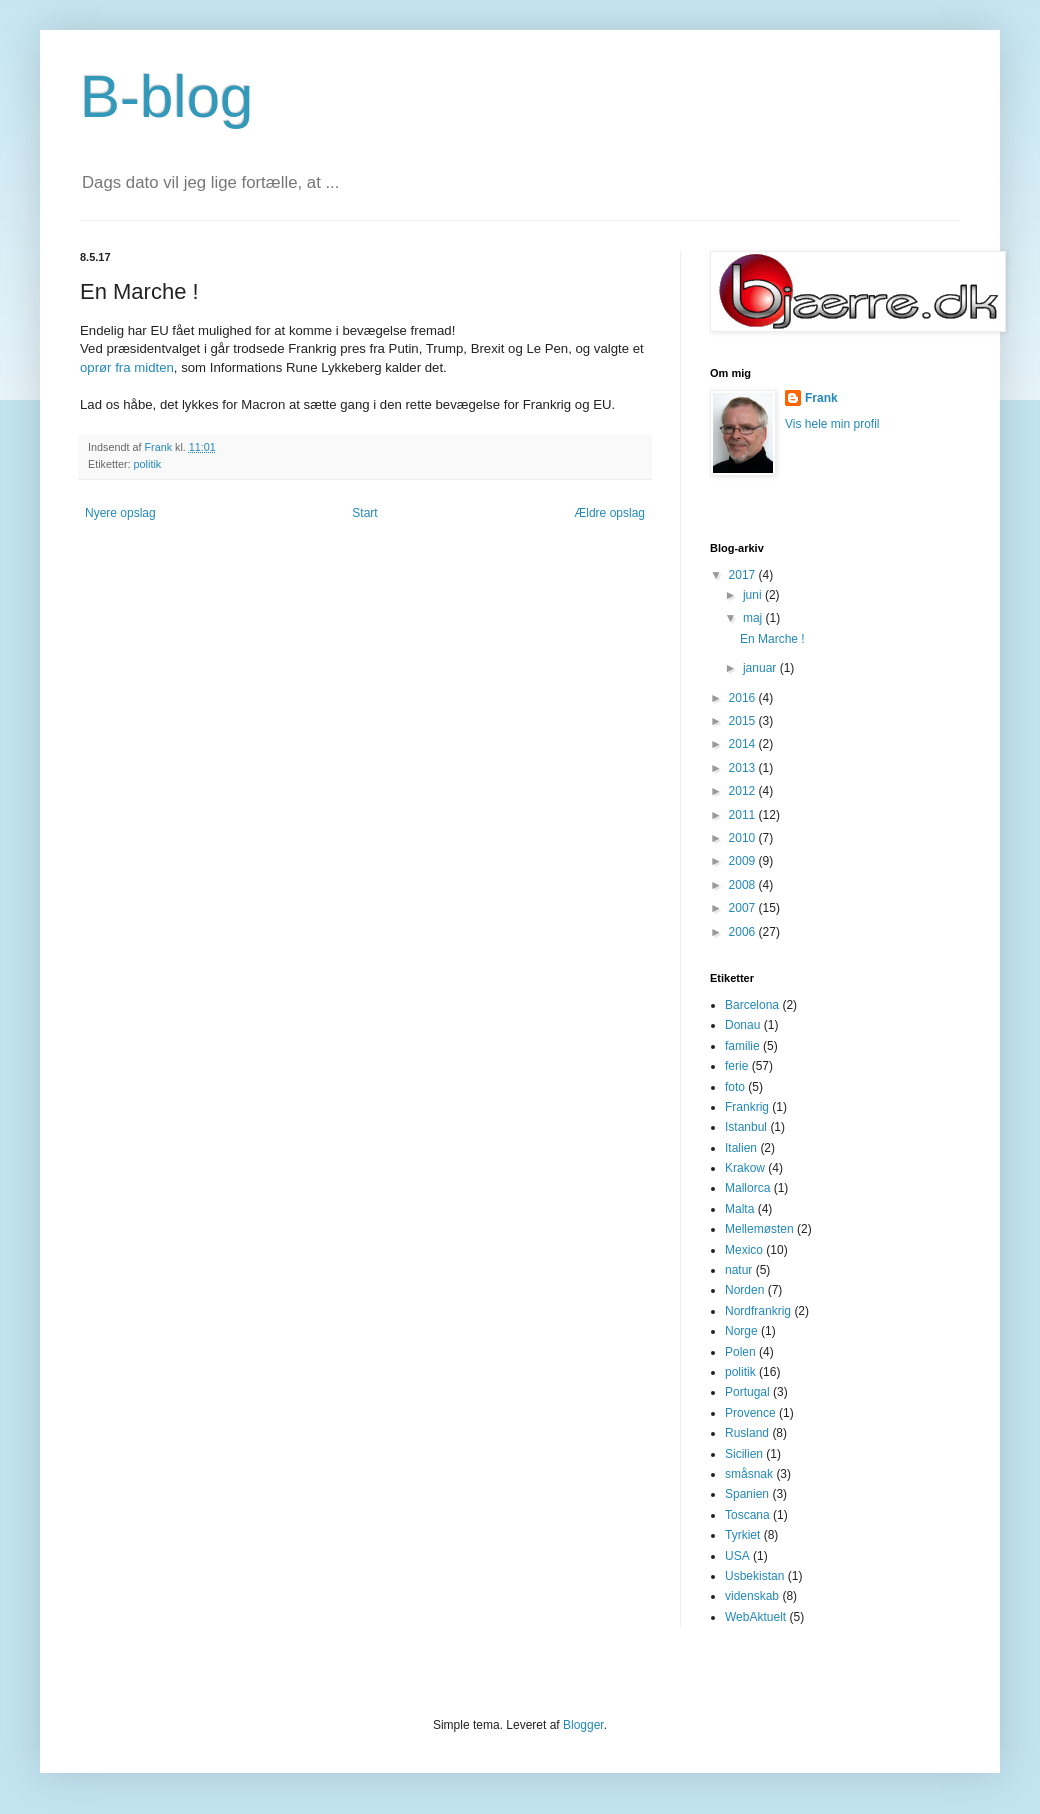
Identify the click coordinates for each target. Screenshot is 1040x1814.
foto (735, 1087)
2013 (744, 768)
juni (754, 595)
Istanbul (746, 1127)
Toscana (747, 1515)
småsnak (749, 1474)
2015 (744, 721)
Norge (741, 1331)
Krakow (745, 1168)
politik (148, 464)
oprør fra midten (127, 367)
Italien (741, 1148)
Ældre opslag (609, 513)
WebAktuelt (755, 1617)
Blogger (583, 1725)
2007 (744, 908)
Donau (742, 1025)
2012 (744, 791)
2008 (744, 885)
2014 (744, 744)
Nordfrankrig (758, 1311)
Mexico (744, 1250)
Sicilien (744, 1454)
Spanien (747, 1494)
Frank (821, 398)
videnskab (752, 1596)
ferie (736, 1066)
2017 (744, 575)
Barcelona (752, 1005)
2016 (744, 698)
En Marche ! (772, 639)
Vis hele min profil (832, 424)
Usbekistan (754, 1576)
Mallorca (747, 1188)
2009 (744, 861)
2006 (744, 932)
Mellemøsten (759, 1229)
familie (742, 1046)
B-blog (166, 96)
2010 (744, 838)
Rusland (747, 1433)
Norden (744, 1290)
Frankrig (747, 1107)
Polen (740, 1352)
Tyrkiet (742, 1535)
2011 (744, 815)
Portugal (747, 1392)
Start (364, 513)
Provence (750, 1413)
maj (754, 618)
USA (737, 1556)
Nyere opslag (120, 513)
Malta (739, 1209)
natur (738, 1270)
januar (761, 668)
